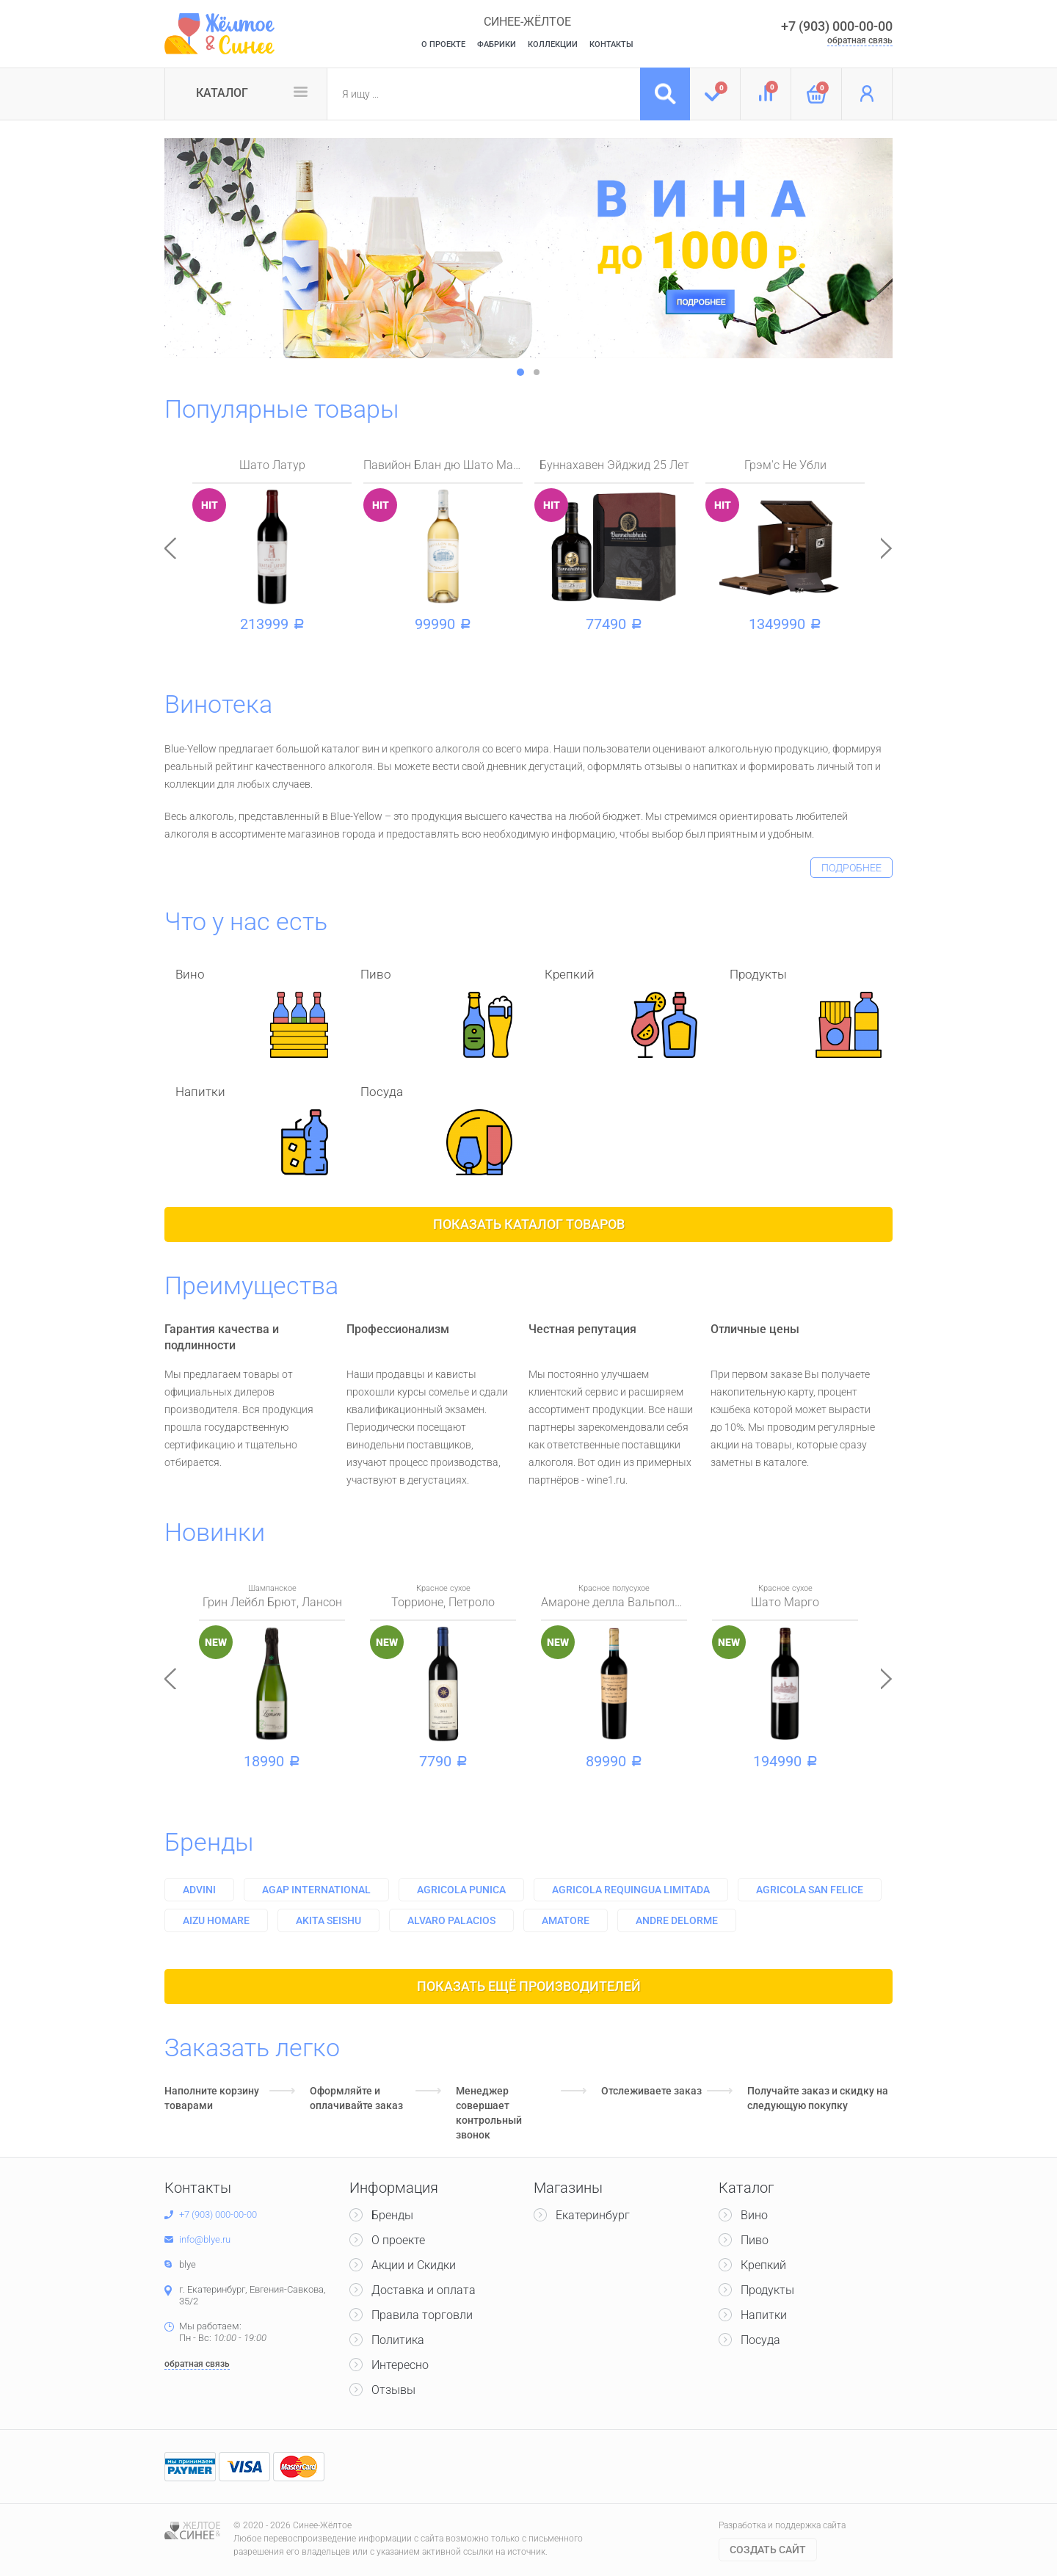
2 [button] (537, 372)
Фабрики (496, 44)
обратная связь (860, 40)
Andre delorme (677, 1920)
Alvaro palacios (451, 1920)
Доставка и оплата (423, 2290)
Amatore (565, 1920)
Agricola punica (461, 1889)
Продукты (767, 2290)
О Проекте (443, 44)
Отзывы (393, 2390)
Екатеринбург (593, 2215)
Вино (754, 2215)
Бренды (209, 1842)
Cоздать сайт (768, 2549)
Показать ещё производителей (529, 1986)
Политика (397, 2340)
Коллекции (553, 44)
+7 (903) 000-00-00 (837, 26)
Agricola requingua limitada (631, 1889)
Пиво (755, 2240)
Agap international (316, 1889)
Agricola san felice (809, 1889)
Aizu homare (216, 1920)
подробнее (851, 868)
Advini (199, 1889)
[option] (528, 248)
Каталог (222, 93)
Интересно (400, 2365)
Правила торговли (422, 2315)
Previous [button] (170, 548)
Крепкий (763, 2265)
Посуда (760, 2340)
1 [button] (520, 372)
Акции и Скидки (413, 2265)
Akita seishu (328, 1920)
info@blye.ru (204, 2239)
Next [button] (887, 548)
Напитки (764, 2315)
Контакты (611, 44)
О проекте (398, 2240)
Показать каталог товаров (529, 1224)
